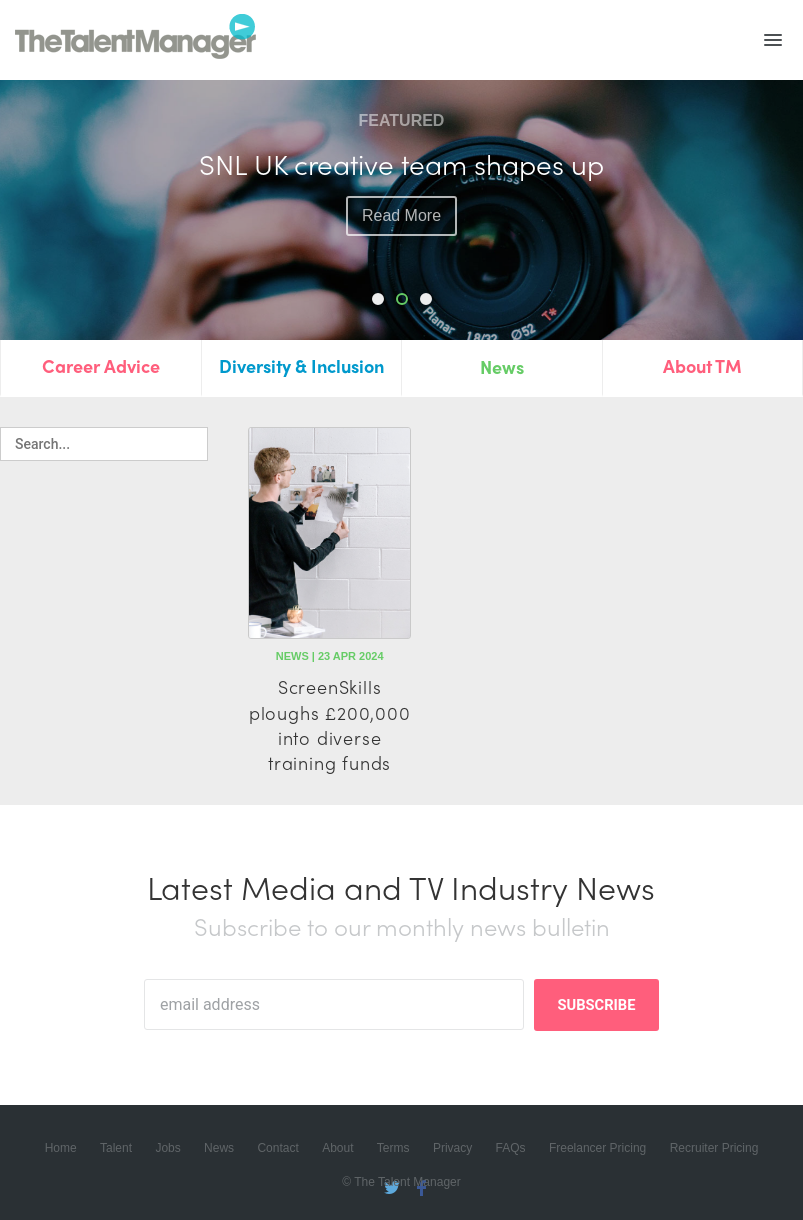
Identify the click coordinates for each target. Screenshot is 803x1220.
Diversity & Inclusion (301, 365)
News (502, 366)
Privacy (452, 1148)
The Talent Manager (135, 40)
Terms (393, 1148)
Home (61, 1148)
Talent (116, 1148)
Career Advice (101, 365)
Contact (277, 1148)
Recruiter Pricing (714, 1148)
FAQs (511, 1148)
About (337, 1148)
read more (401, 249)
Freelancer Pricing (597, 1148)
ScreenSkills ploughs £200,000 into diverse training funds (330, 724)
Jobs (167, 1148)
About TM (702, 365)
